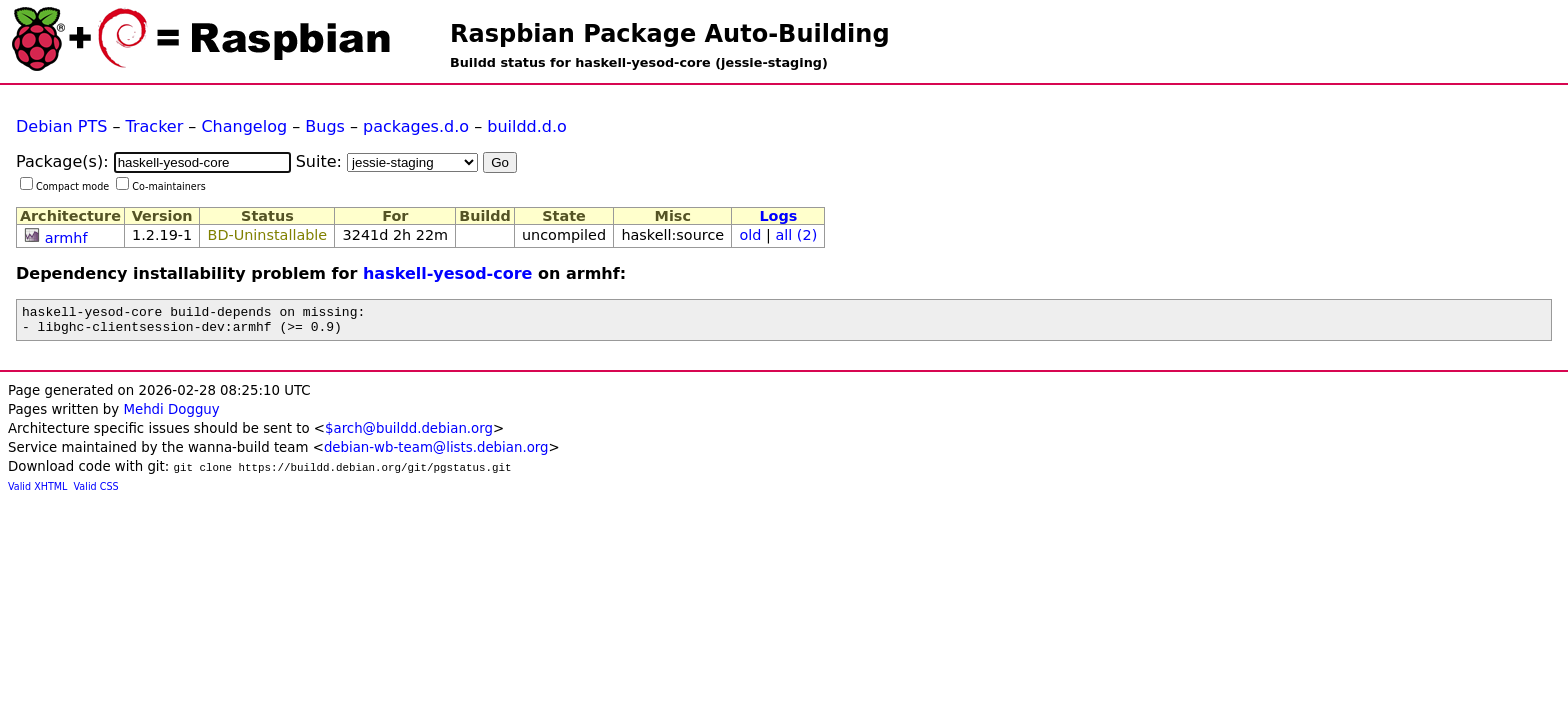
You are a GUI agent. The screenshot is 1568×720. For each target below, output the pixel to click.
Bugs (325, 126)
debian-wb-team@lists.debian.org (436, 453)
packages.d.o (416, 126)
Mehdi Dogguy (171, 415)
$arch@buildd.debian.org (409, 434)
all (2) (796, 235)
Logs (778, 216)
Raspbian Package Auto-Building (670, 34)
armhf (66, 238)
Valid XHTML (37, 492)
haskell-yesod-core (448, 273)
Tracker (155, 126)
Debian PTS (61, 126)
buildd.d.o (527, 126)
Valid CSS (96, 492)
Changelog (244, 126)
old (751, 235)
